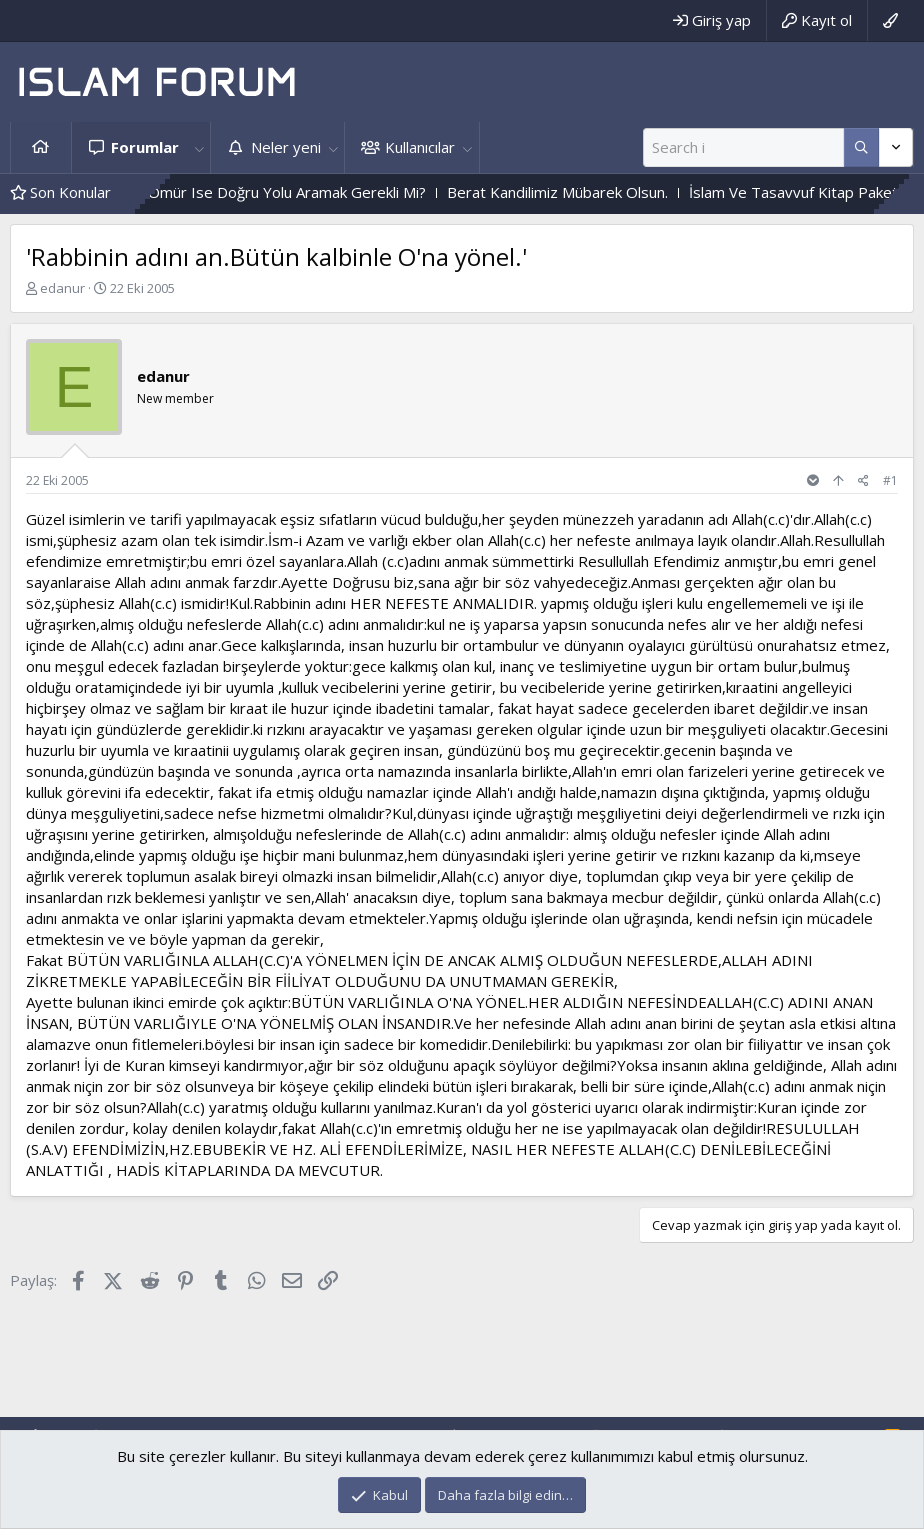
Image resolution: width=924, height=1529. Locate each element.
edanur (62, 288)
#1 (890, 480)
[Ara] (743, 147)
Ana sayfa (41, 147)
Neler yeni (286, 147)
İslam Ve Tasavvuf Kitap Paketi (817, 192)
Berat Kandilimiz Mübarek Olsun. (579, 192)
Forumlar (145, 147)
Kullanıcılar (420, 147)
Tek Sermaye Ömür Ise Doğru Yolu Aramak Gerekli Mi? (261, 192)
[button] (199, 147)
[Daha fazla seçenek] (861, 147)
